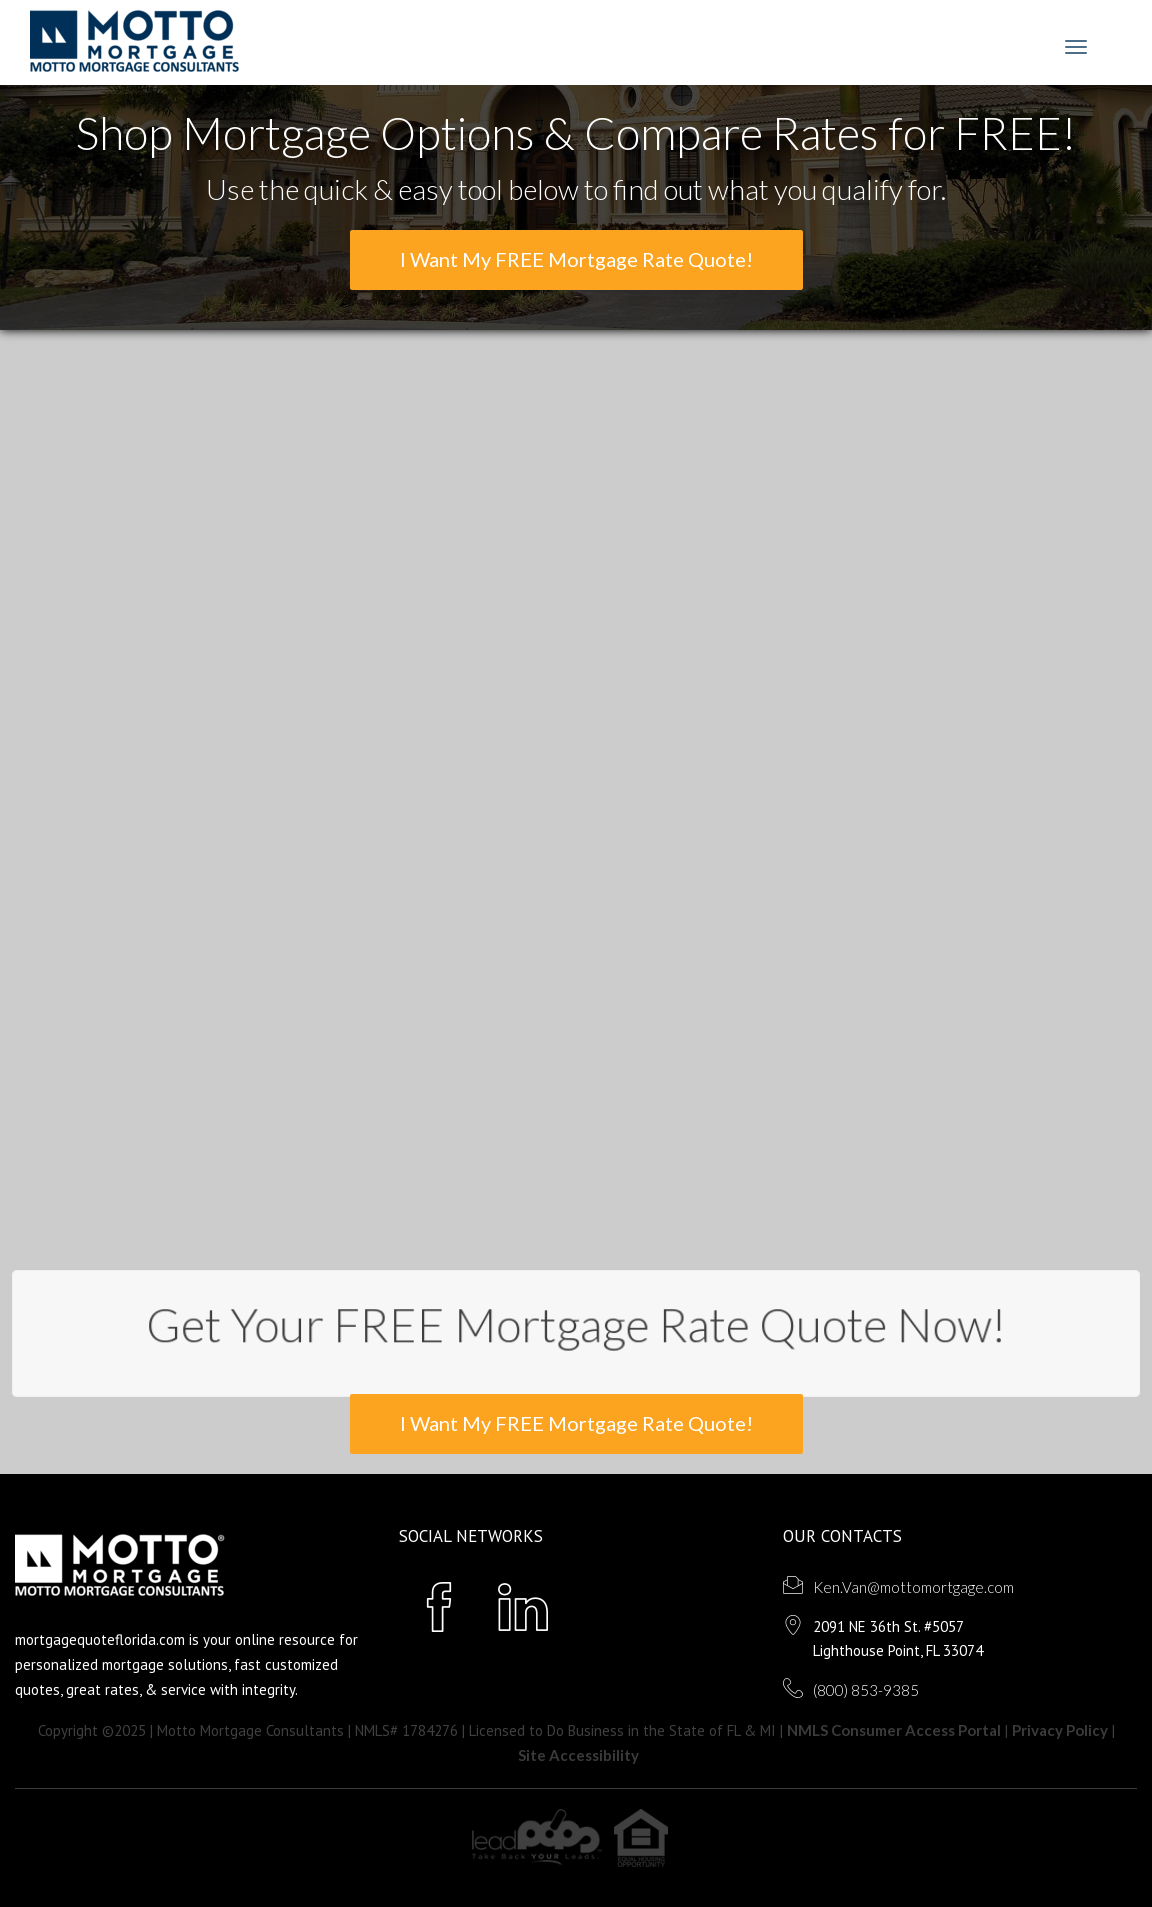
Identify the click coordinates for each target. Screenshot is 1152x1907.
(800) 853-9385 (866, 1690)
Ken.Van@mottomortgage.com (913, 1587)
